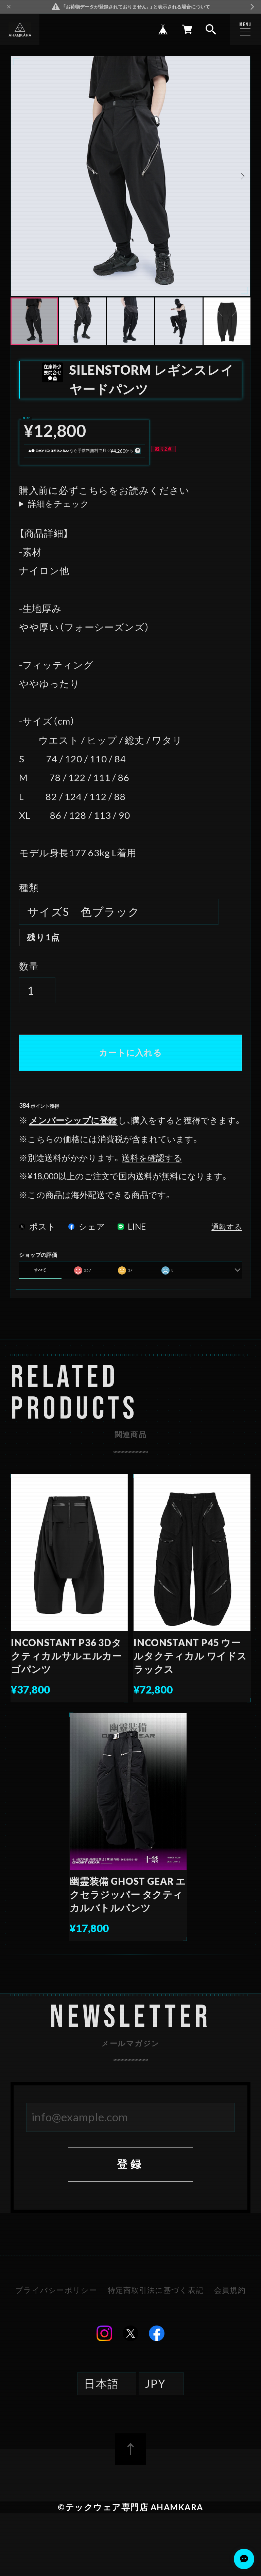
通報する (226, 1227)
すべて (40, 1270)
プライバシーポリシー (56, 2290)
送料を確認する (152, 1158)
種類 (29, 887)
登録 (130, 2164)
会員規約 (230, 2290)
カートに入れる (130, 1052)
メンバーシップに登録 (73, 1120)
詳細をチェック (58, 504)
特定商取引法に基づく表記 (156, 2290)
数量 (29, 966)
